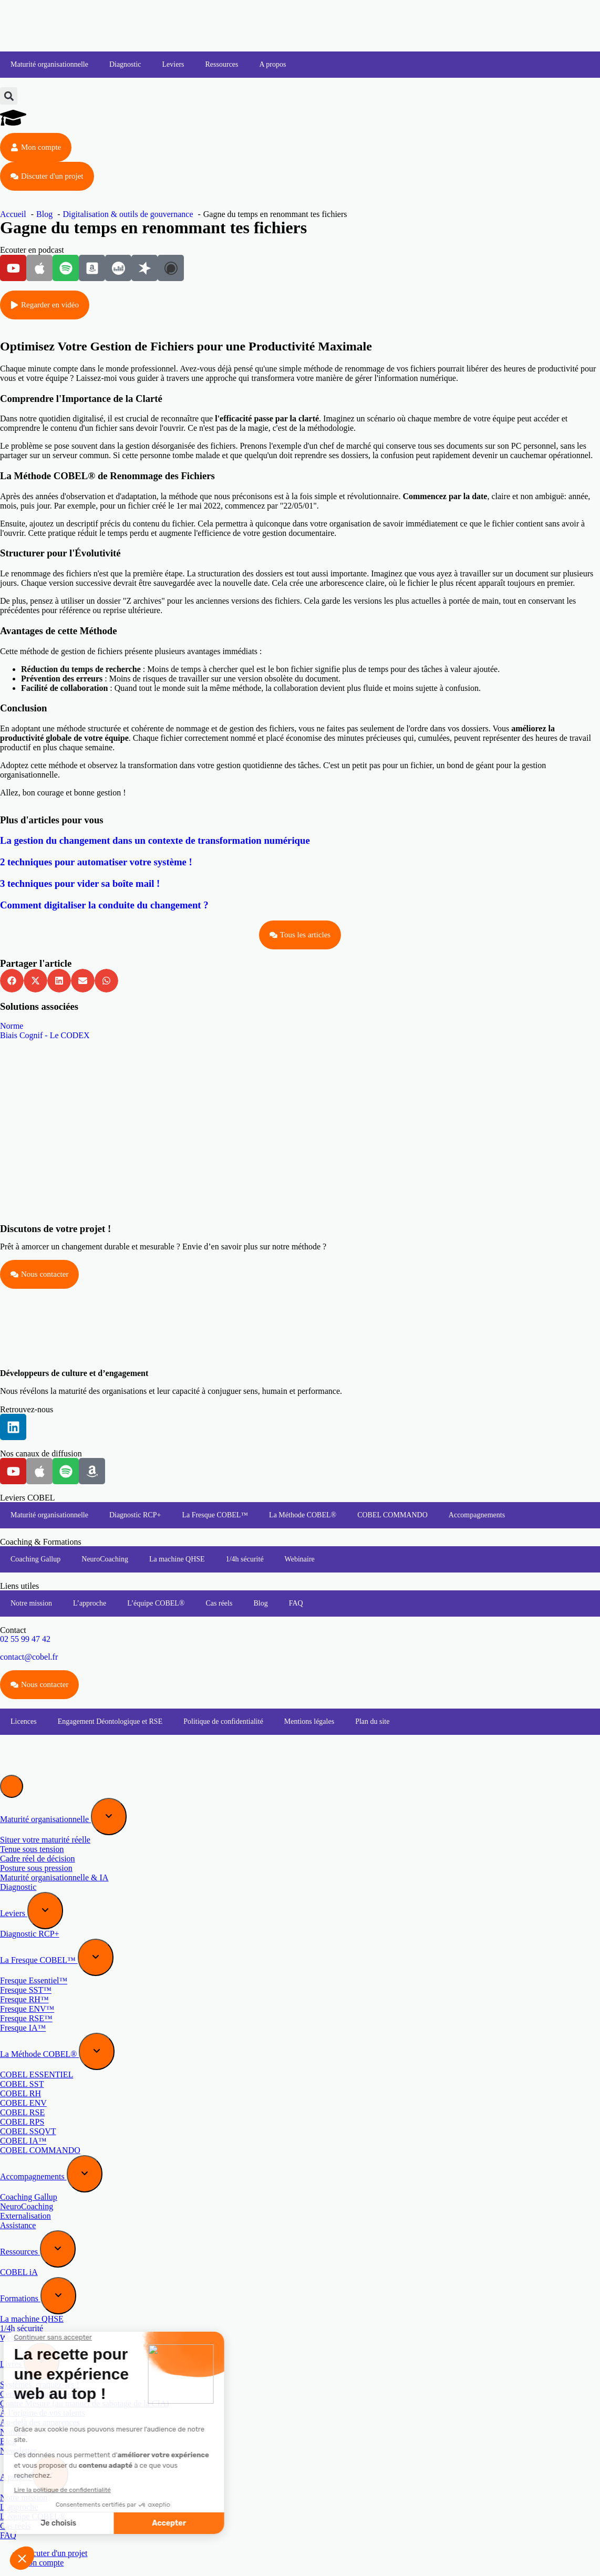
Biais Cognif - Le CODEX (45, 1035)
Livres (12, 2364)
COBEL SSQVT (28, 2131)
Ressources (222, 64)
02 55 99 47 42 (25, 1638)
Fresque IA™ (23, 2027)
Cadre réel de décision (37, 1858)
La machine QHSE (177, 1559)
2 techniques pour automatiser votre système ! (96, 861)
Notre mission (31, 1603)
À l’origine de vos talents (42, 2412)
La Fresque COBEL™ (215, 1515)
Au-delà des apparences (40, 2422)
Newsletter (18, 2450)
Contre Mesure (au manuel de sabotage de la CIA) (84, 2403)
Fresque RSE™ (26, 2018)
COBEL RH (20, 2093)
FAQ (296, 1603)
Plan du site (372, 1721)
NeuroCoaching (104, 1559)
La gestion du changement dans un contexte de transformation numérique (155, 840)
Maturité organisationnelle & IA (54, 1877)
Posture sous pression (36, 1868)
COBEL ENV (23, 2102)
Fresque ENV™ (27, 2008)
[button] (8, 96)
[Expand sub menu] (109, 1816)
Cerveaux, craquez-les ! (39, 2393)
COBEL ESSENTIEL (36, 2074)
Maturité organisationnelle (49, 64)
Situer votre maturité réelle (45, 1839)
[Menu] (11, 1786)
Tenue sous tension (32, 1849)
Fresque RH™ (24, 1999)
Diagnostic (125, 64)
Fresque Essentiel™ (33, 1980)
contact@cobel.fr (29, 1656)
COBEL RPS (22, 2121)
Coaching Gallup (35, 1559)
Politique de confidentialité (223, 1721)
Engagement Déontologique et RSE (110, 1721)
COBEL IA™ (23, 2140)
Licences (24, 1721)
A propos (273, 64)
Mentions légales (309, 1721)
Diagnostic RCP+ (135, 1515)
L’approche (89, 1603)
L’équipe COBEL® (155, 1603)
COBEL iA (19, 2272)
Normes (13, 2431)
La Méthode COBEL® (302, 1515)
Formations (20, 2298)
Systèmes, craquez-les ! (39, 2384)
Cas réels (218, 1603)
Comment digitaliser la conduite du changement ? (104, 905)
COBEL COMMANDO (392, 1515)
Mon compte (42, 2562)
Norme (11, 1025)
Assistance (18, 2225)
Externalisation (25, 2215)
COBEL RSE (22, 2112)
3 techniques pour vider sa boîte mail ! (80, 883)
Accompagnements (477, 1515)
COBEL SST (22, 2084)
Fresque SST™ (25, 1989)
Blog (260, 1603)
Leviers (173, 64)
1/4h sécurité (245, 1559)
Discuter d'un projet (54, 2553)
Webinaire (300, 1559)
